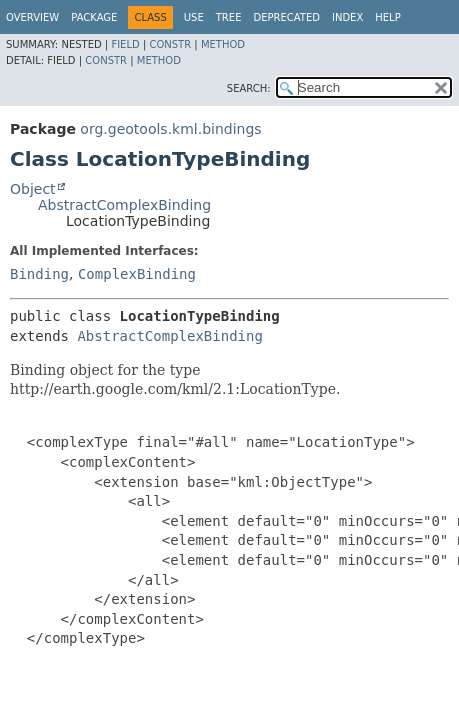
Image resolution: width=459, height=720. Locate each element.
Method (223, 44)
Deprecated (286, 17)
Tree (229, 17)
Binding (39, 274)
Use (194, 17)
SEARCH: (249, 88)
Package (94, 17)
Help (387, 17)
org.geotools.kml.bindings (170, 129)
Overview (32, 17)
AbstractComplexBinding (124, 205)
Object (33, 189)
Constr (170, 44)
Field (125, 44)
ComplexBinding (137, 274)
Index (347, 17)
